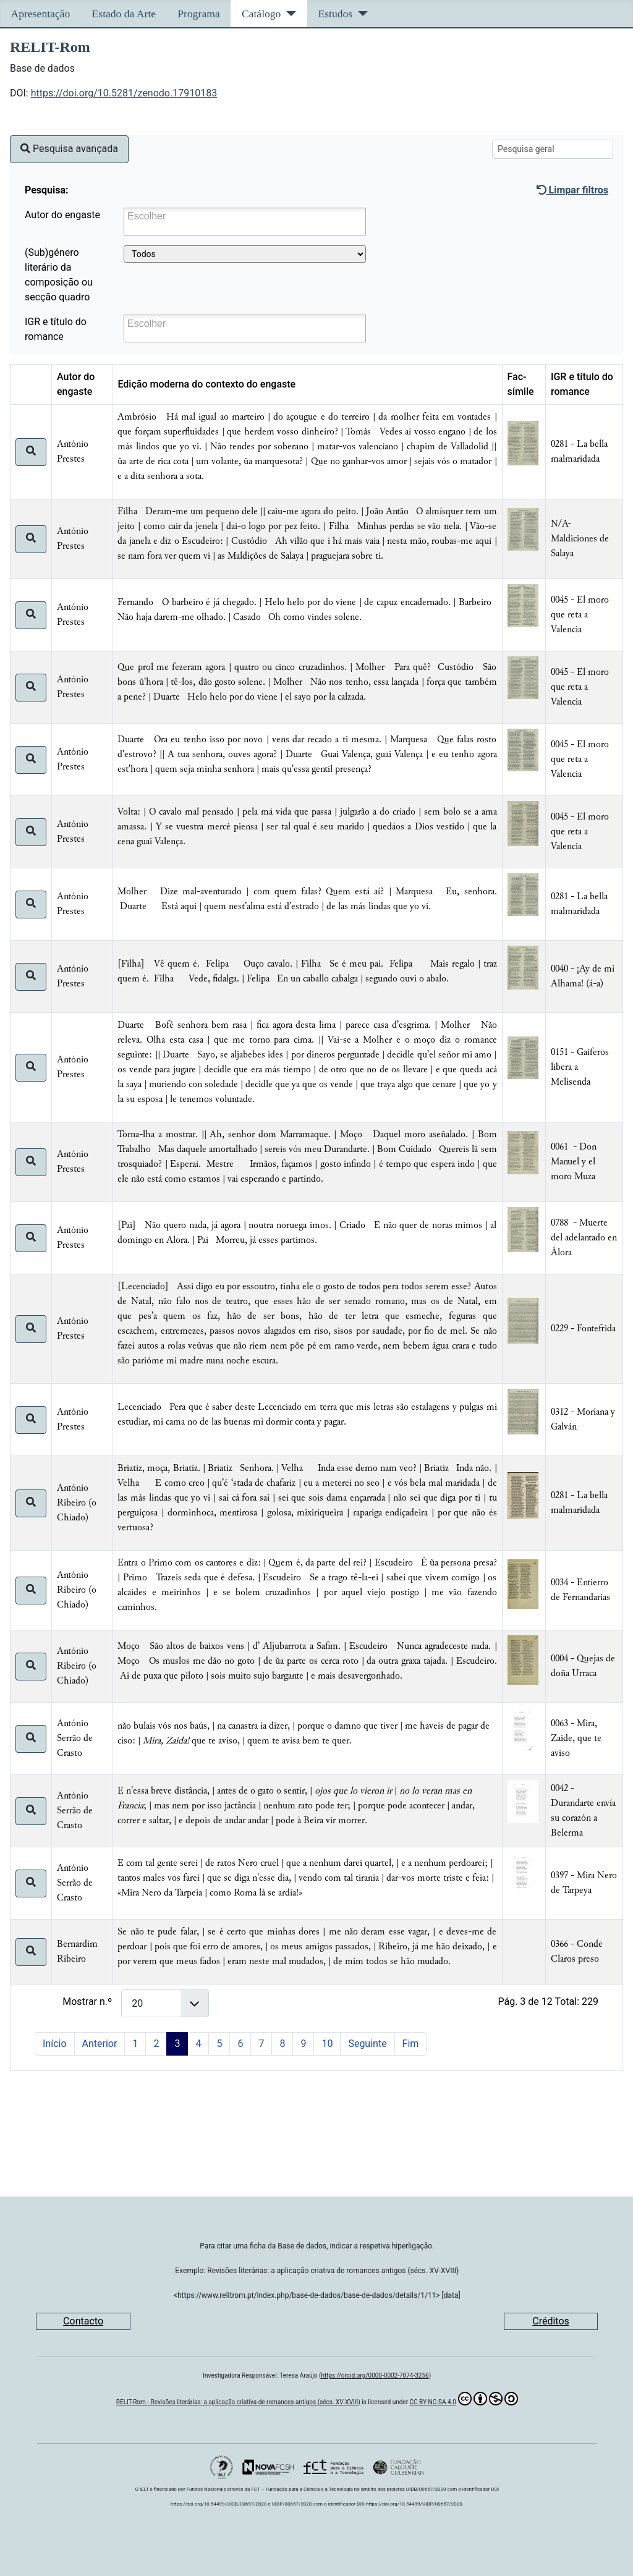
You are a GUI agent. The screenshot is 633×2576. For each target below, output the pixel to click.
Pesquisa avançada (69, 149)
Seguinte (367, 2043)
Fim (410, 2043)
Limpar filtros (572, 190)
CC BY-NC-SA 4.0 (464, 2398)
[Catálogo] (288, 14)
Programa (198, 13)
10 (327, 2043)
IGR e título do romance (56, 329)
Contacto (83, 2321)
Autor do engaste (62, 215)
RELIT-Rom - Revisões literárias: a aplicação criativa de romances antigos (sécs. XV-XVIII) (238, 2402)
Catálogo (261, 13)
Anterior (99, 2043)
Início (55, 2043)
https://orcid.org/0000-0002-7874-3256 (374, 2375)
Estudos (335, 13)
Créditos (550, 2321)
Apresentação (40, 13)
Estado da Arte (124, 13)
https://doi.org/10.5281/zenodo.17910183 (124, 93)
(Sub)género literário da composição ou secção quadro (59, 275)
